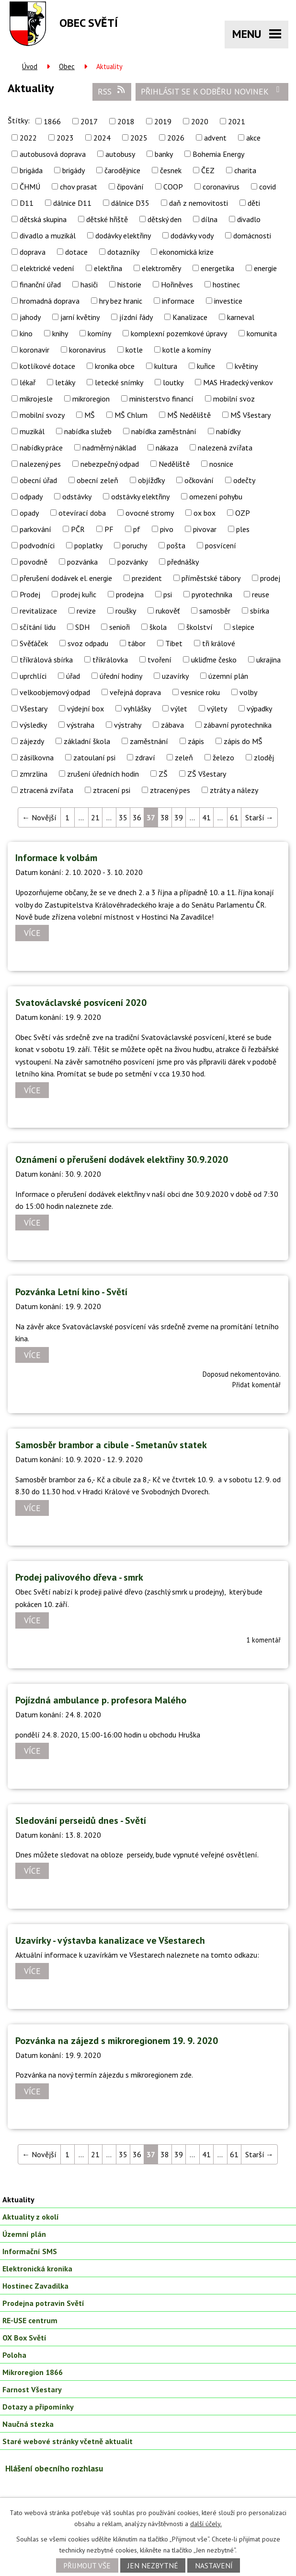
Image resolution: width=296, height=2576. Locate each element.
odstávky (76, 496)
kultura (165, 366)
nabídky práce (41, 447)
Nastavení (214, 2565)
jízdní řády (136, 317)
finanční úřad (40, 284)
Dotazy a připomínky (38, 2406)
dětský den (165, 219)
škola (158, 627)
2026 (175, 137)
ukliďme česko (214, 659)
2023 (65, 137)
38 (164, 817)
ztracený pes (170, 790)
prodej (270, 578)
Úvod (29, 66)
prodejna (130, 594)
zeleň (184, 757)
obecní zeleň (97, 480)
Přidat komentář (256, 1384)
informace (178, 301)
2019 (162, 121)
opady (29, 513)
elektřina (108, 268)
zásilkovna (37, 757)
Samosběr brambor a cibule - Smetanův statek (111, 1445)
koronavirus (87, 349)
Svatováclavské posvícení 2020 (81, 1002)
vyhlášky (137, 708)
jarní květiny (80, 317)
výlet (179, 708)
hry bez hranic (120, 301)
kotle (134, 349)
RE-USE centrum (29, 2320)
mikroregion (91, 398)
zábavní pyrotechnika (238, 725)
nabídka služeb (88, 431)
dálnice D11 (72, 203)
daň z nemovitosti (198, 203)
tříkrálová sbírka (46, 659)
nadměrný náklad (109, 447)
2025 (139, 137)
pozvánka (82, 562)
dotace (76, 252)
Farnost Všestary (32, 2389)
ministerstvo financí (161, 398)
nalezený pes (40, 464)
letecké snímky (119, 382)
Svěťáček (34, 643)
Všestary (33, 708)
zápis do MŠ (243, 741)
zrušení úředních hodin (103, 774)
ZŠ (163, 774)
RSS (112, 91)
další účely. (206, 2523)
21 (95, 817)
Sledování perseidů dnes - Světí (80, 1820)
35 (123, 817)
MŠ (89, 415)
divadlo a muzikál (48, 235)
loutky (173, 382)
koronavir (34, 349)
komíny (99, 333)
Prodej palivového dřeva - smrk (79, 1577)
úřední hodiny (121, 676)
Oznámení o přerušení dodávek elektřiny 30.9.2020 (121, 1159)
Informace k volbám (56, 857)
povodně (33, 562)
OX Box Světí (24, 2337)
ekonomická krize (186, 252)
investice (228, 301)
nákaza (167, 447)
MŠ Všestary (250, 415)
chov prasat (78, 186)
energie (265, 268)
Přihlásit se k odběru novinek (212, 91)
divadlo (249, 219)
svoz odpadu (88, 643)
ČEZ (208, 170)
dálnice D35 (130, 203)
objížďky (151, 480)
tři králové (218, 643)
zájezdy (32, 741)
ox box (205, 513)
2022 (28, 137)
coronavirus (221, 186)
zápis (196, 741)
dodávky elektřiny (123, 235)
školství (199, 627)
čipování (130, 186)
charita (245, 170)
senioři (119, 627)
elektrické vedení (47, 268)
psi (167, 594)
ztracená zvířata (46, 790)
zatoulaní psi (94, 757)
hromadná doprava (50, 301)
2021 (236, 121)
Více (32, 933)
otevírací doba (82, 513)
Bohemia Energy (218, 154)
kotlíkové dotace (47, 366)
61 (234, 817)
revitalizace (38, 610)
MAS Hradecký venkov (238, 382)
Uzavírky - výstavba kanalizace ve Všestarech (110, 1940)
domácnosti (252, 235)
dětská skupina (43, 219)
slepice (243, 627)
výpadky (259, 708)
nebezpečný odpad (109, 464)
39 (178, 817)
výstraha (80, 725)
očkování (199, 480)
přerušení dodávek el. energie (66, 578)
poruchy (134, 545)
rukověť (168, 610)
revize (86, 610)
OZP (242, 513)
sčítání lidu (38, 627)
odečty (244, 480)
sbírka (259, 610)
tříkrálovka (110, 659)
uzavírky (175, 676)
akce (253, 137)
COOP (173, 186)
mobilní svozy (42, 415)
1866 (52, 121)
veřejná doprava (135, 692)
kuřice (206, 366)
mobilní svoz (234, 398)
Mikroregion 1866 (32, 2372)
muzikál (32, 431)
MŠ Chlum (131, 415)
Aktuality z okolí (30, 2217)
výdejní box (85, 708)
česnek (171, 170)
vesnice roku (200, 692)
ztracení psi (111, 790)
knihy (60, 333)
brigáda (31, 170)
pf (136, 529)
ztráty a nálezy (234, 790)
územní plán (228, 676)
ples (243, 529)
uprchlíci (33, 676)
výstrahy (127, 725)
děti (254, 203)
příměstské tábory (211, 578)
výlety (217, 708)
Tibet (173, 643)
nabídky (228, 431)
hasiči (89, 284)
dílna (209, 219)
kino (26, 333)
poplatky (88, 545)
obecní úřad (38, 480)
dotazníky (123, 252)
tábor (137, 643)
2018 (126, 121)
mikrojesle (36, 398)
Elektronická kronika (37, 2268)
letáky (65, 382)
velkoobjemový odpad (55, 692)
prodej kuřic (78, 594)
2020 (199, 121)
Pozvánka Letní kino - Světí (71, 1292)
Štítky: (19, 120)
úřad (73, 676)
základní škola (87, 741)
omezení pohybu (215, 496)
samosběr (214, 610)
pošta (176, 545)
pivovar (204, 529)
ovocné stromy (149, 513)
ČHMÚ (30, 186)
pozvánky (132, 562)
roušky (125, 610)
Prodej (30, 594)
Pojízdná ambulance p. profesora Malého (100, 1700)
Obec (67, 66)
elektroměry (161, 268)
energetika (217, 268)
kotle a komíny (186, 349)
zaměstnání (149, 741)
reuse (260, 594)
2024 (102, 137)
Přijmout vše (87, 2565)
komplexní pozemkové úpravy (179, 333)
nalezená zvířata (225, 447)
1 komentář (263, 1639)
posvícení (220, 545)
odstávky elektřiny (140, 496)
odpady (31, 496)
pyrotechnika (212, 594)
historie (129, 284)
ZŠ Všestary (206, 774)
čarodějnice (122, 170)
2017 (89, 121)
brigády (73, 170)
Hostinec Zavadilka (35, 2286)
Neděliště (174, 464)
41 (206, 817)
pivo (166, 529)
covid (267, 186)
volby (248, 692)
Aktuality (18, 2199)
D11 (27, 203)
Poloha (14, 2355)
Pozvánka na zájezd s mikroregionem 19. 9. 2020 (116, 2040)
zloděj (264, 757)
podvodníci (37, 545)
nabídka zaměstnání (163, 431)
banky (164, 154)
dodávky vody (192, 235)
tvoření (159, 659)
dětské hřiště (107, 219)
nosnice (221, 464)
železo (223, 757)
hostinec (226, 284)
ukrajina (268, 659)
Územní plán (24, 2234)
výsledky (33, 725)
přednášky (183, 562)
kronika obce (115, 366)
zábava (172, 725)
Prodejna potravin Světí (43, 2303)
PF (109, 529)
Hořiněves (177, 284)
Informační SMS (29, 2251)
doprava (33, 252)
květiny (246, 366)
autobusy (120, 154)
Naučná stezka (28, 2424)
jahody (30, 317)
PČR (78, 529)
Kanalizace (189, 317)
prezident (147, 578)
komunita (262, 333)
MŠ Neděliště (189, 415)
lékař (27, 382)
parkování (35, 529)
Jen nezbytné (152, 2565)
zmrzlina (33, 774)
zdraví (145, 757)
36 (137, 817)
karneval (240, 317)
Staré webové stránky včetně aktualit (67, 2441)
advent (215, 137)
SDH (82, 627)
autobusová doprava (53, 154)
